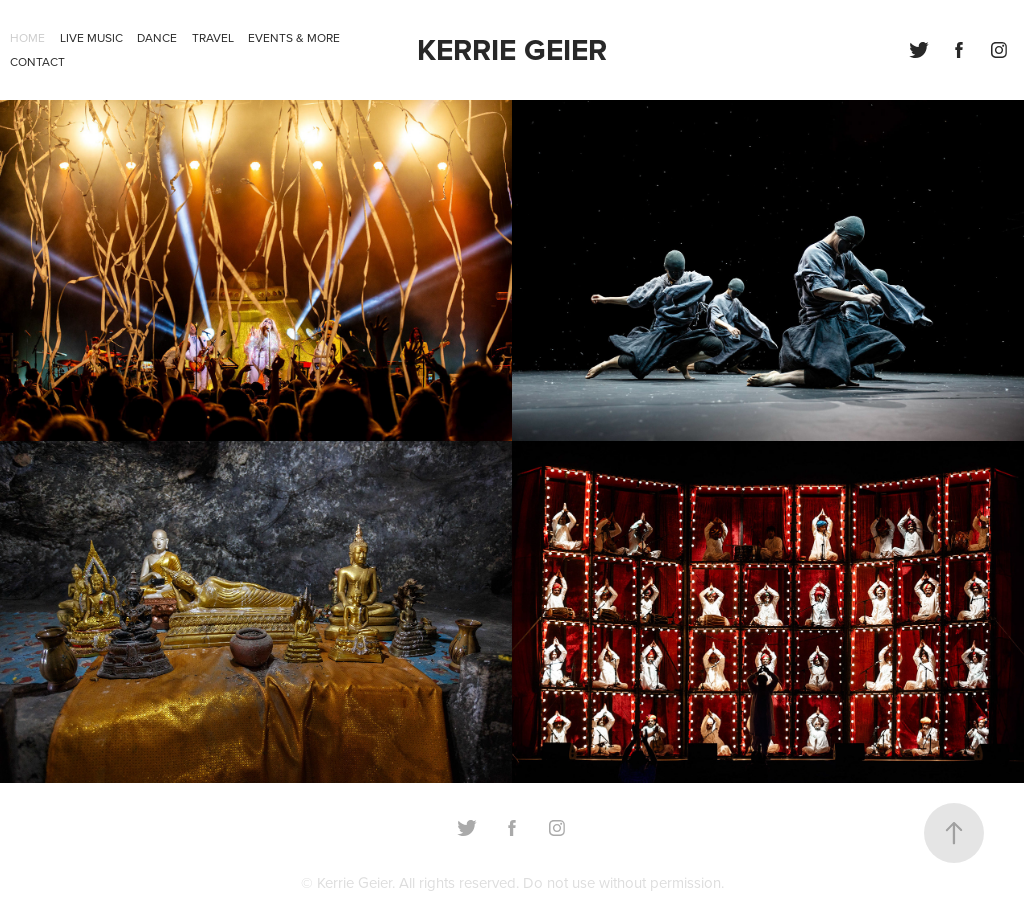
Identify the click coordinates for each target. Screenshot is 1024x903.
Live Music (91, 37)
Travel (213, 37)
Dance (157, 37)
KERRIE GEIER (512, 49)
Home (27, 37)
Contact (37, 61)
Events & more (294, 37)
